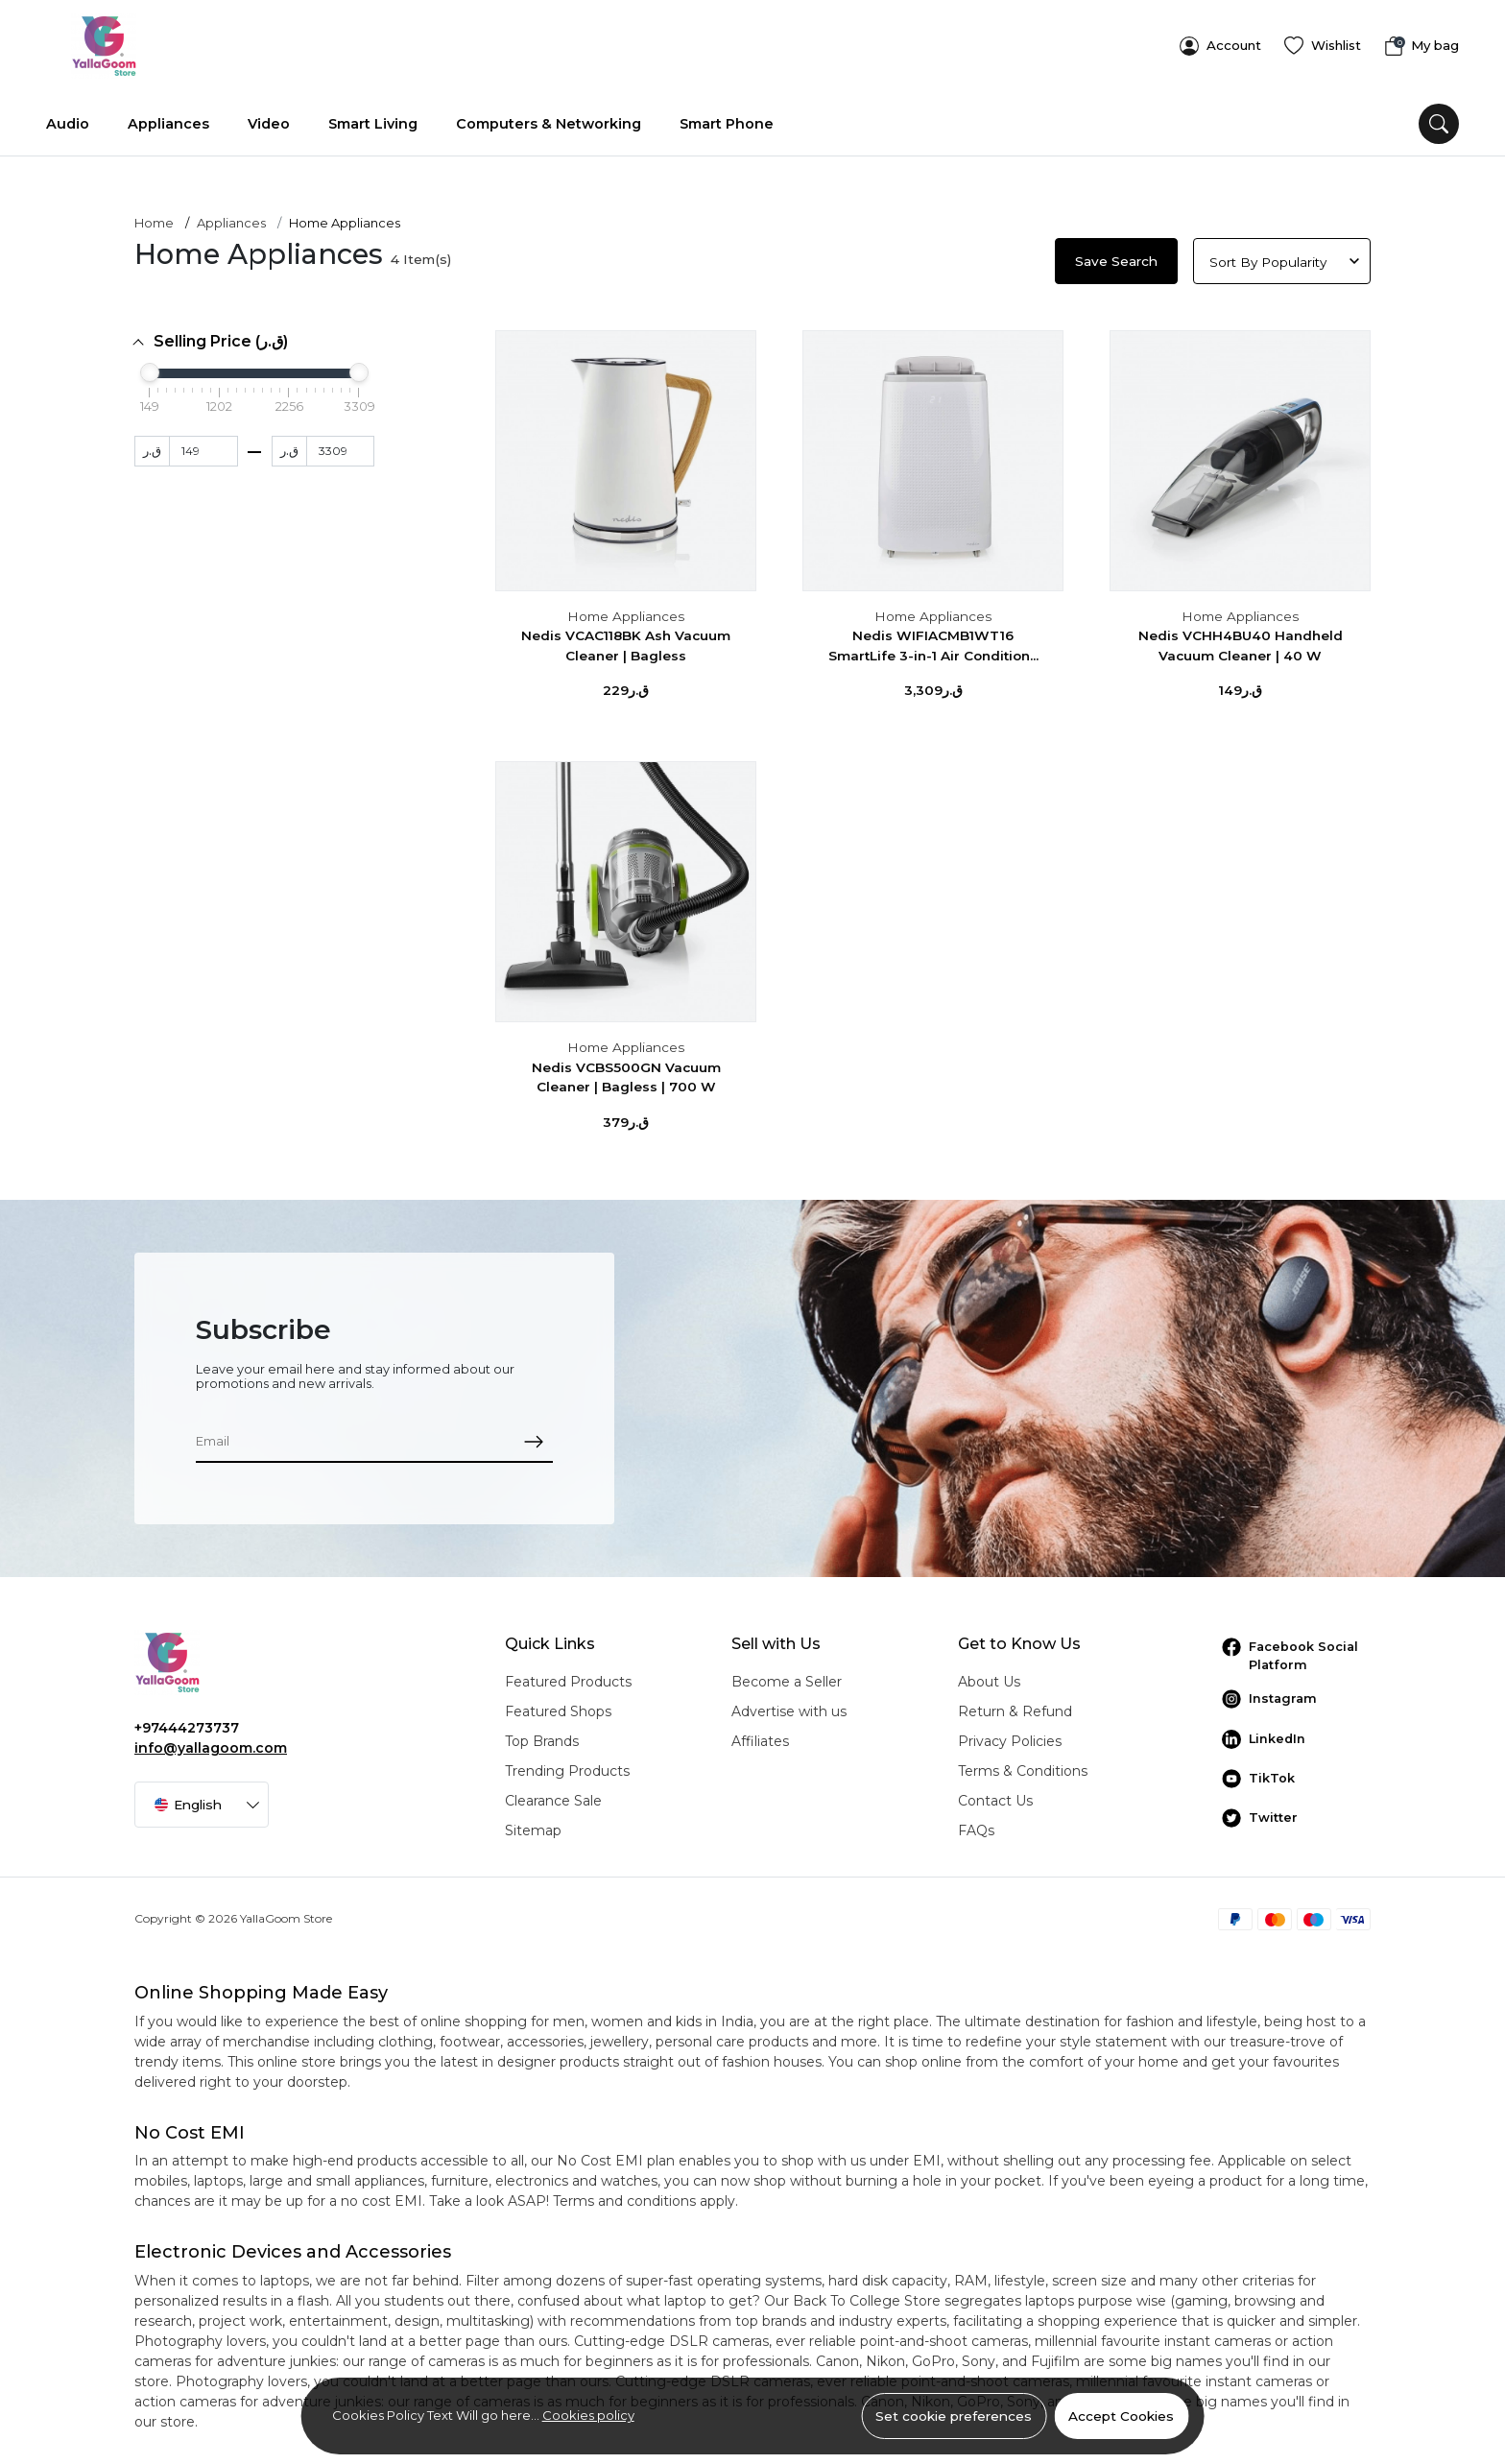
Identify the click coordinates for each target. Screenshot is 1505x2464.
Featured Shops (558, 1704)
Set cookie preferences (953, 2416)
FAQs (976, 1823)
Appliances (168, 117)
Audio (67, 117)
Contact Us (995, 1794)
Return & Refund (1015, 1704)
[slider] (149, 365)
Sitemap (533, 1823)
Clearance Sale (553, 1794)
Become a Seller (786, 1675)
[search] (1439, 117)
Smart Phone (727, 117)
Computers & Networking (548, 117)
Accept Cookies (1121, 2416)
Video (269, 117)
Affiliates (760, 1734)
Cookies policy (588, 2415)
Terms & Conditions (1022, 1764)
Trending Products (567, 1764)
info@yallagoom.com (210, 1741)
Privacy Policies (1010, 1734)
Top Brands (542, 1734)
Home (154, 217)
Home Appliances (625, 609)
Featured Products (568, 1675)
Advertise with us (789, 1704)
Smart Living (373, 117)
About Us (989, 1675)
